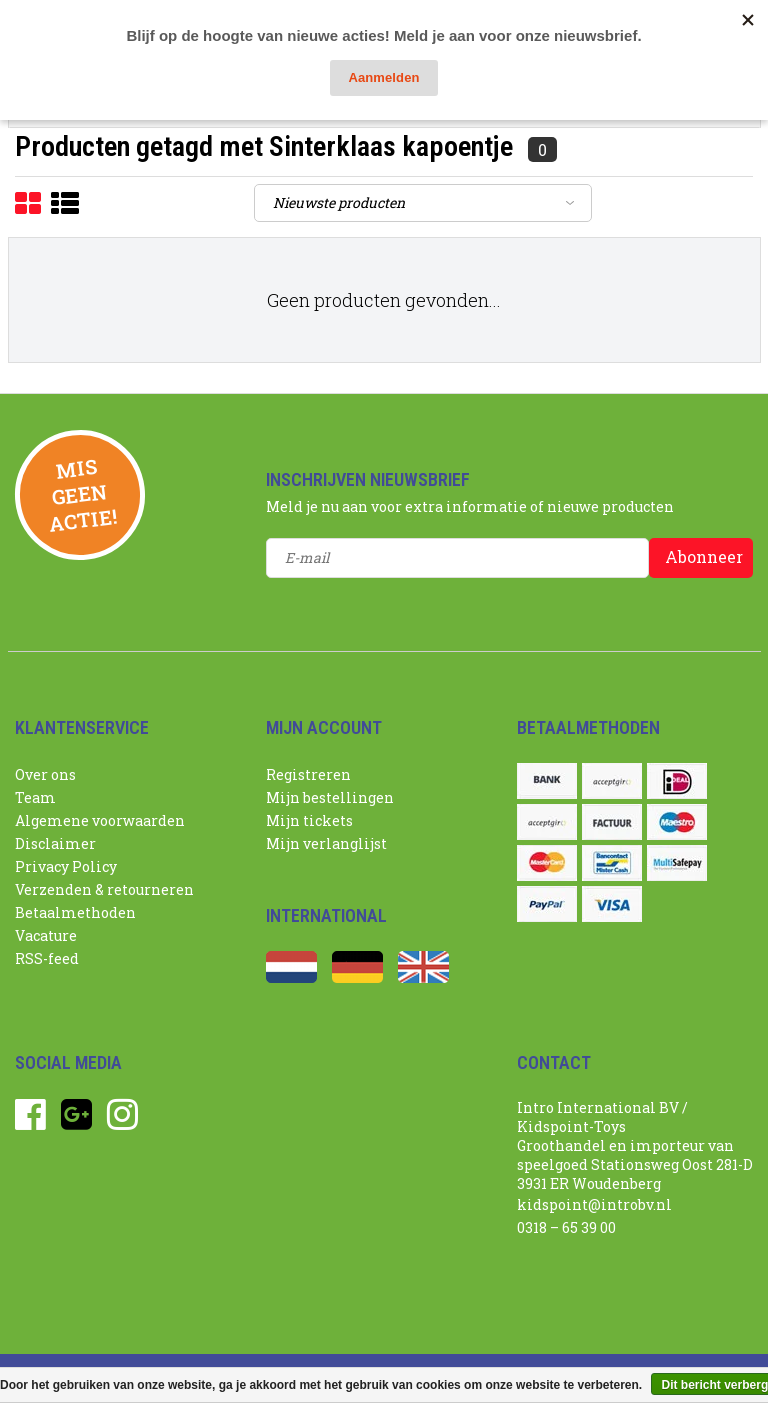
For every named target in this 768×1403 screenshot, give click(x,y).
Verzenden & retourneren (104, 889)
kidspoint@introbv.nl (594, 1204)
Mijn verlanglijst (326, 843)
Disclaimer (55, 843)
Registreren (308, 774)
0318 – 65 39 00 (566, 1227)
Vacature (46, 935)
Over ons (45, 774)
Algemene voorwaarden (100, 820)
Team (35, 797)
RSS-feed (47, 958)
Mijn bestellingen (330, 797)
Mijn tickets (309, 820)
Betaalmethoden (75, 912)
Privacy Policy (66, 866)
